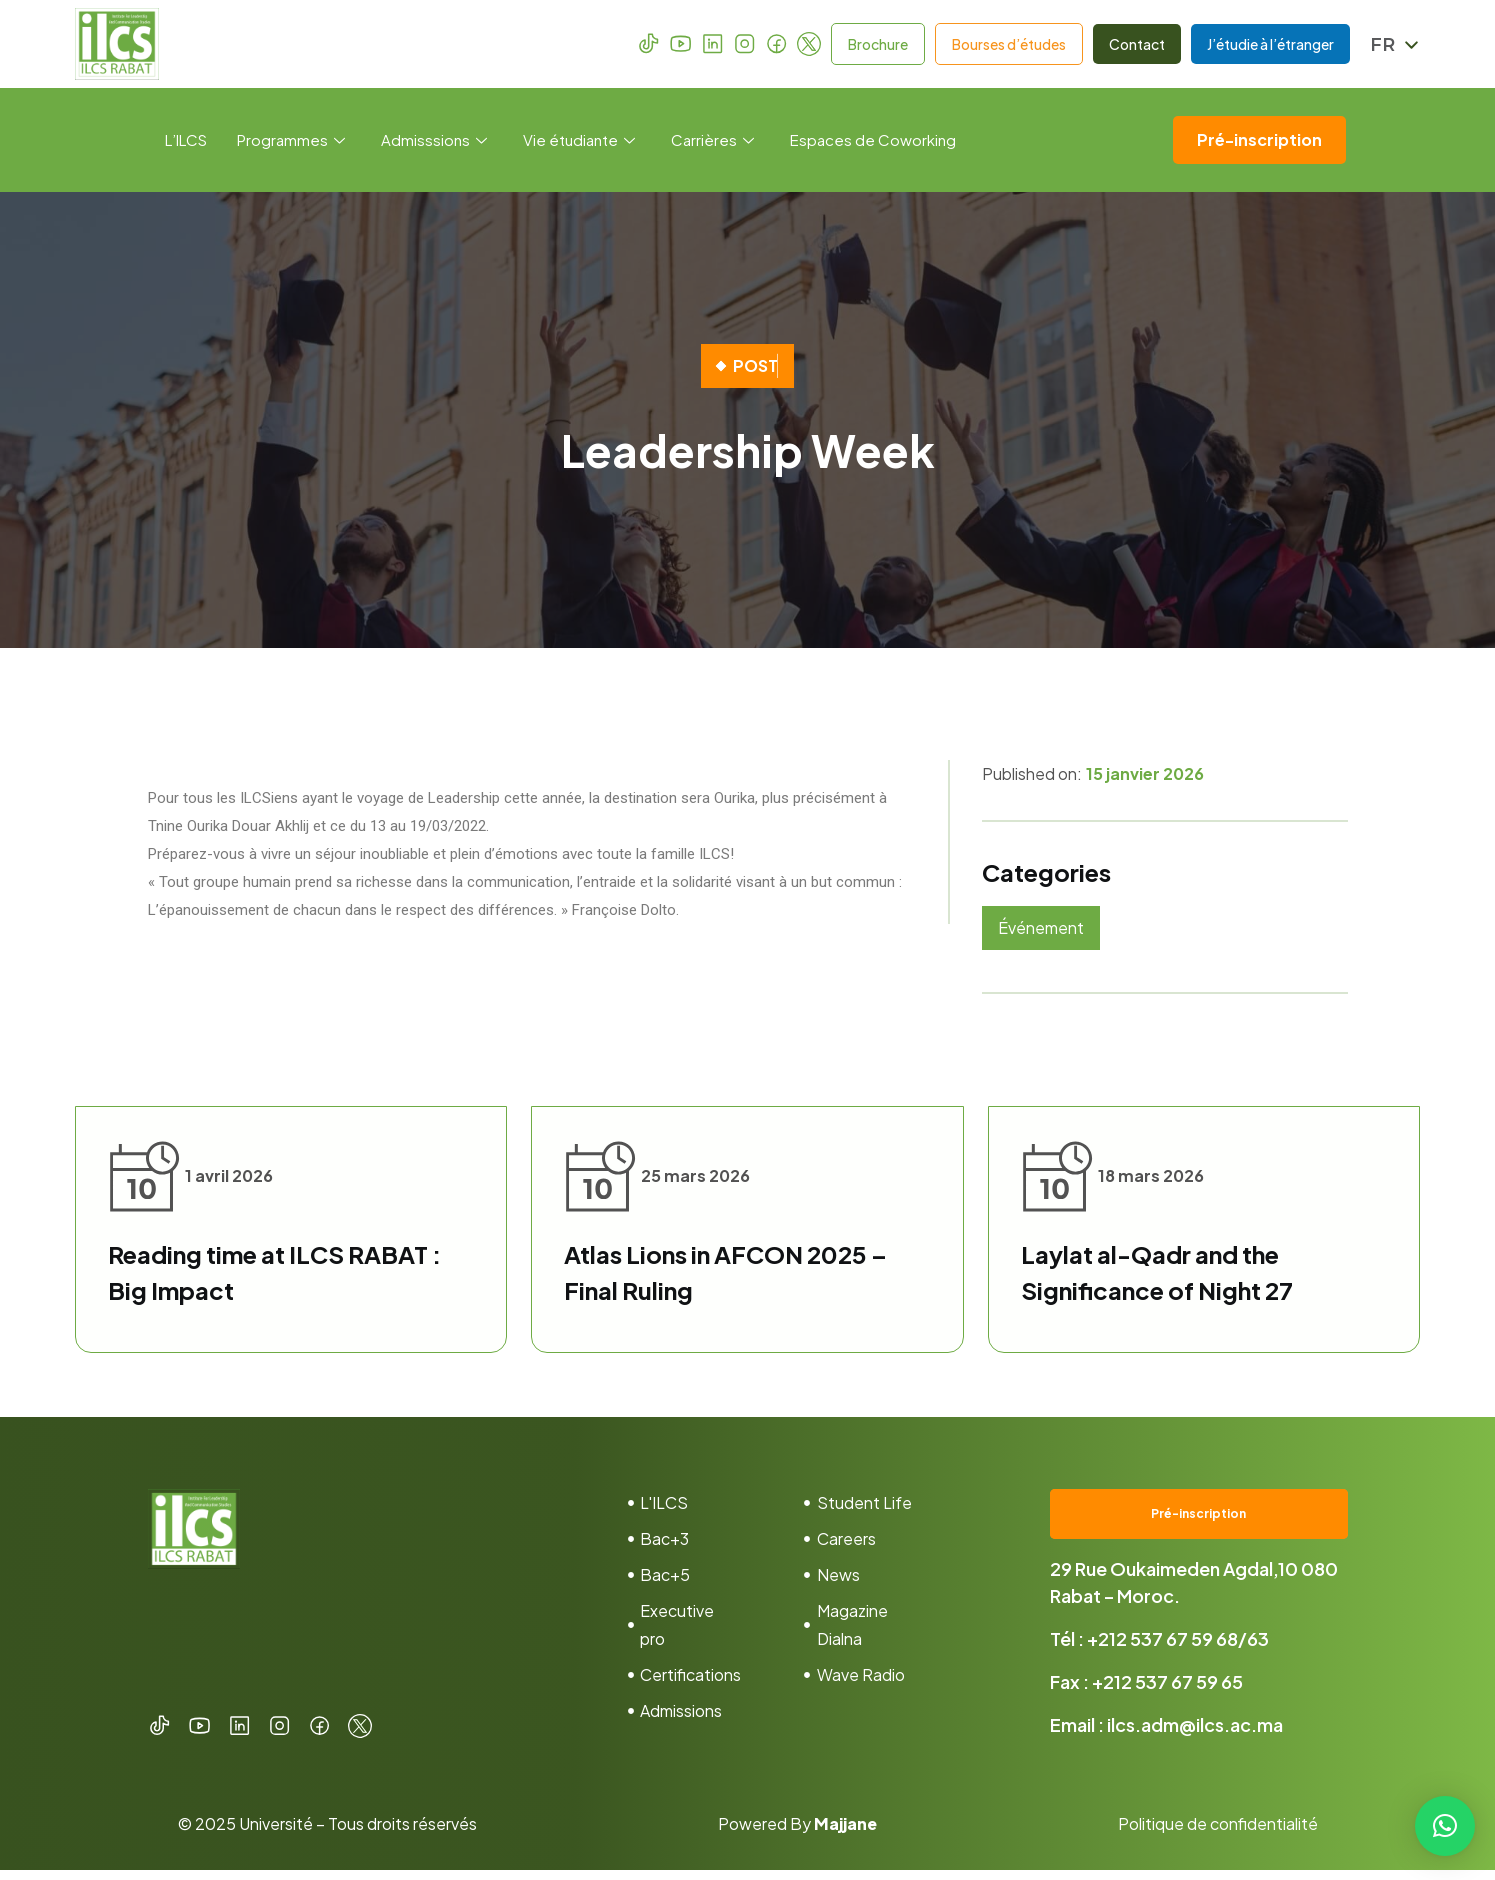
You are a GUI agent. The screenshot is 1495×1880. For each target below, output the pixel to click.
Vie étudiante (579, 139)
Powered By (797, 1833)
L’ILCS (186, 139)
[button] (1445, 1826)
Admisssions (434, 139)
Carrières (712, 139)
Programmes (291, 139)
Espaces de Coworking (873, 139)
